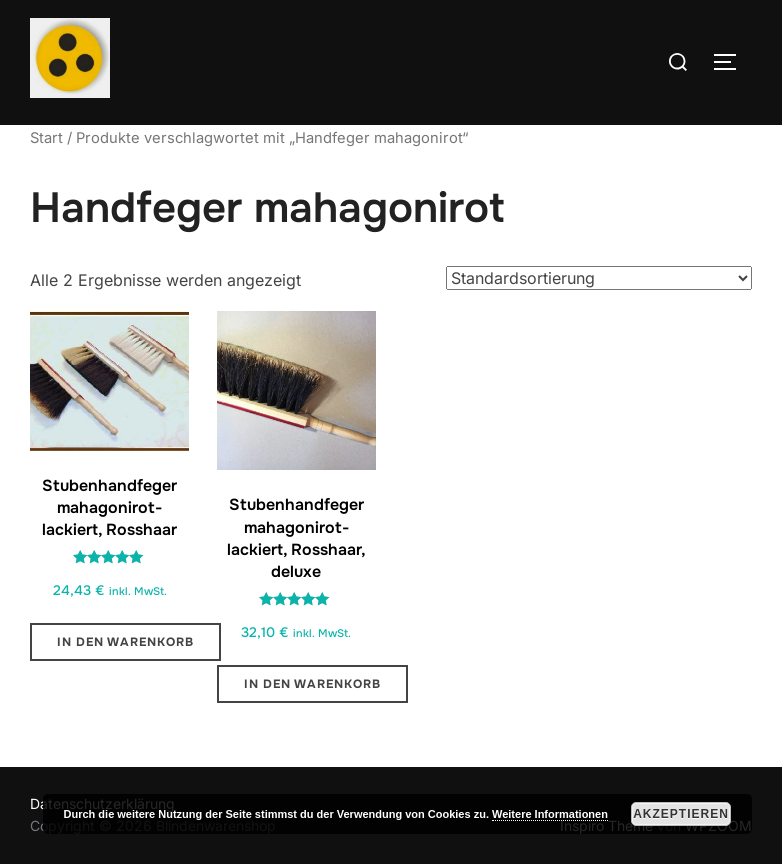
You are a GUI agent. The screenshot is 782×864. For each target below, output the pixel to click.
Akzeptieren (681, 814)
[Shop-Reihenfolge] (599, 278)
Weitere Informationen (550, 814)
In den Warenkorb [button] (125, 642)
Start (46, 138)
